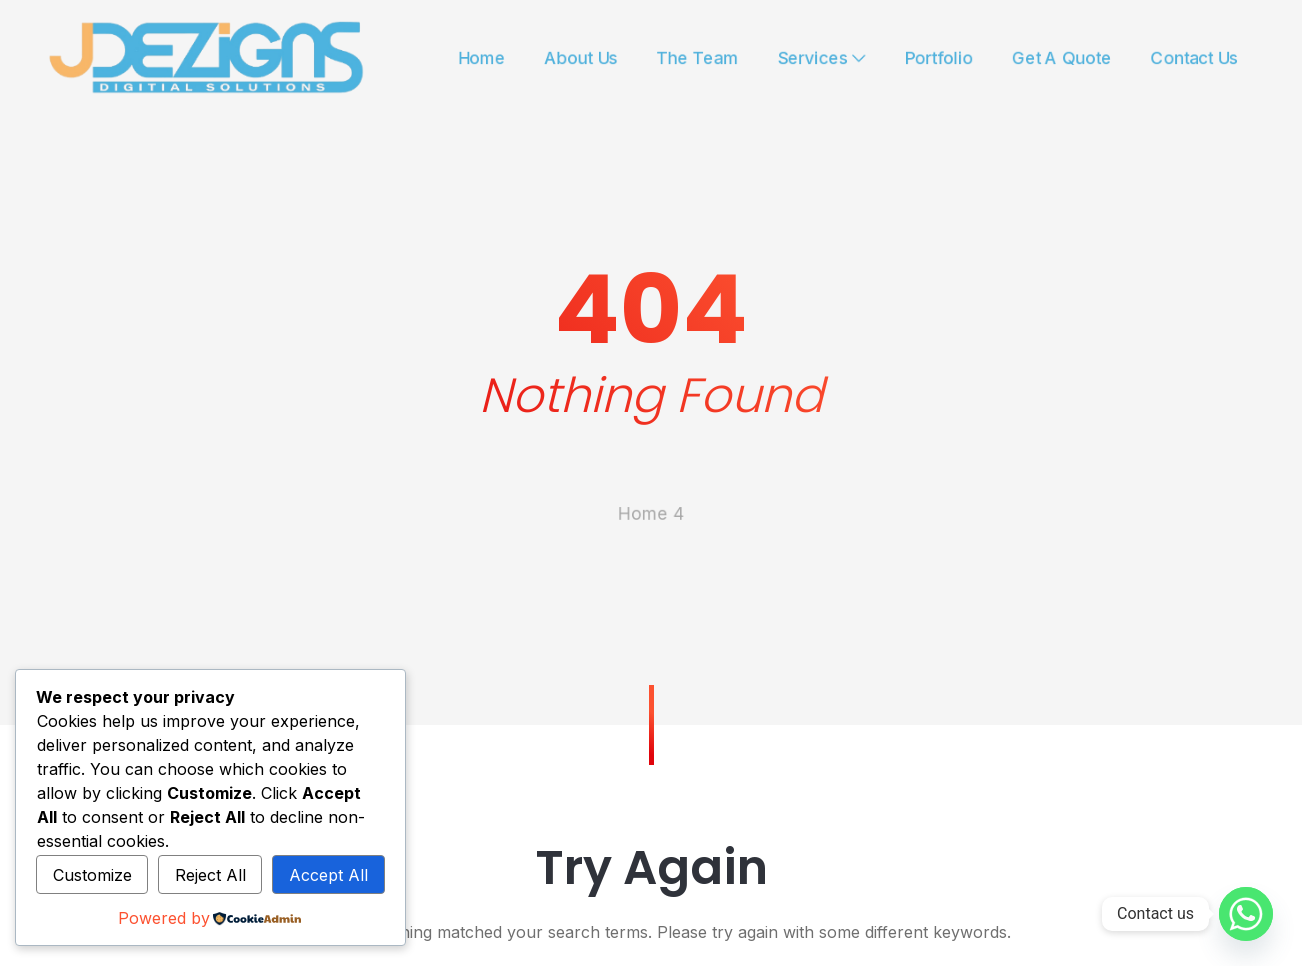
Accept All (328, 875)
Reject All (210, 875)
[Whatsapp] (1246, 914)
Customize (92, 875)
